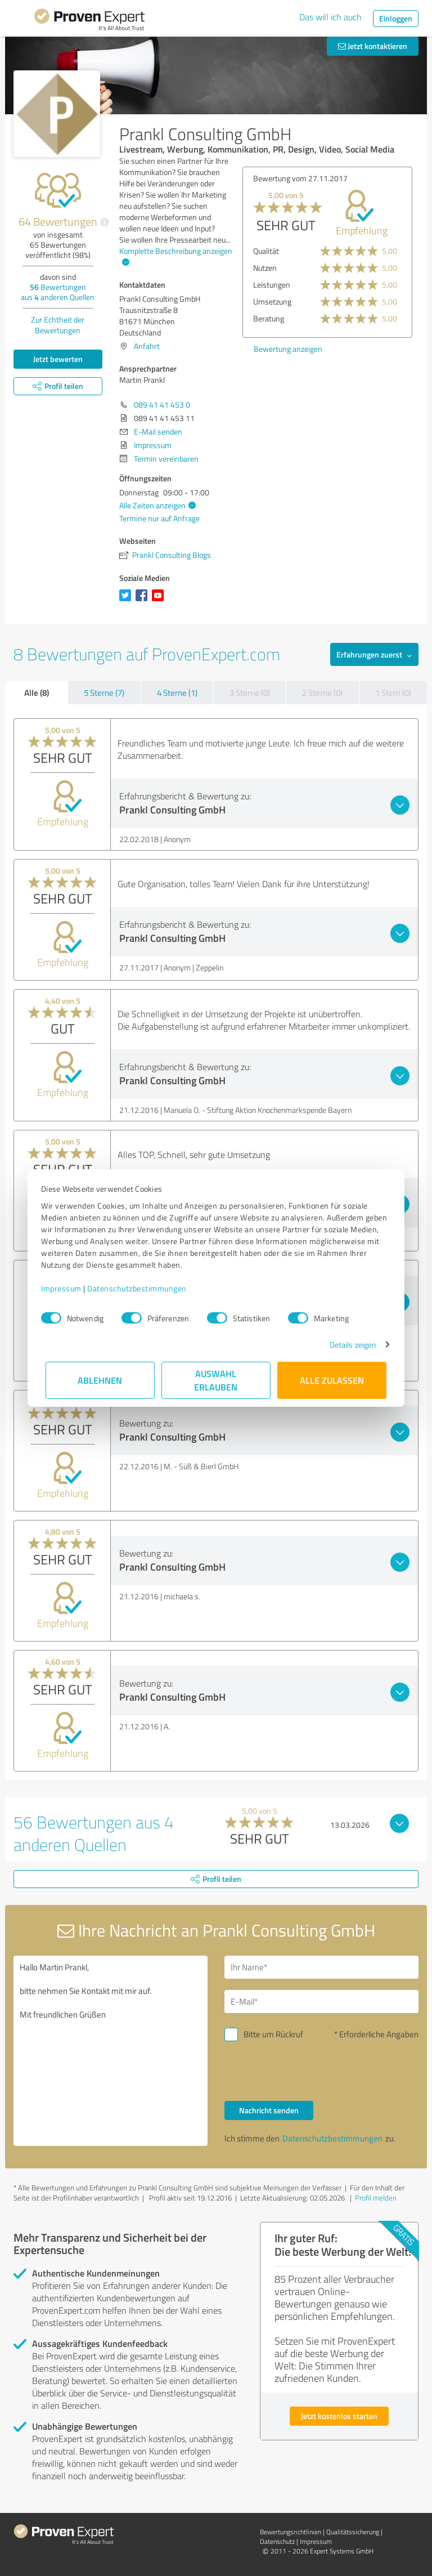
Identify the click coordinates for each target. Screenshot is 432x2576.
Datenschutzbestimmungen (141, 1288)
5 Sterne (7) (104, 693)
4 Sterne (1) (177, 693)
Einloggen (395, 18)
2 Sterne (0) (322, 693)
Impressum (66, 1288)
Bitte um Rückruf (273, 2034)
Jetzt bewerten (58, 359)
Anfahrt (147, 346)
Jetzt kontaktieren (372, 46)
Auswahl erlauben (216, 1380)
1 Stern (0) (393, 693)
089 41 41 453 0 (162, 404)
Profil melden (376, 2198)
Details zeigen (348, 1344)
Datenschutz (277, 2541)
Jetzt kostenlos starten (339, 2415)
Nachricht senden (269, 2110)
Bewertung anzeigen (288, 348)
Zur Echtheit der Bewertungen (57, 325)
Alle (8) (36, 692)
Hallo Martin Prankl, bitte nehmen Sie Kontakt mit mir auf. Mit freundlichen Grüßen (111, 2051)
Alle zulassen (332, 1380)
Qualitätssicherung (352, 2532)
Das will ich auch (330, 17)
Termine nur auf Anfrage (159, 518)
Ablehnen (100, 1380)
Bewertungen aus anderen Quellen (57, 291)
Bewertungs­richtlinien (290, 2532)
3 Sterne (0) (250, 693)
